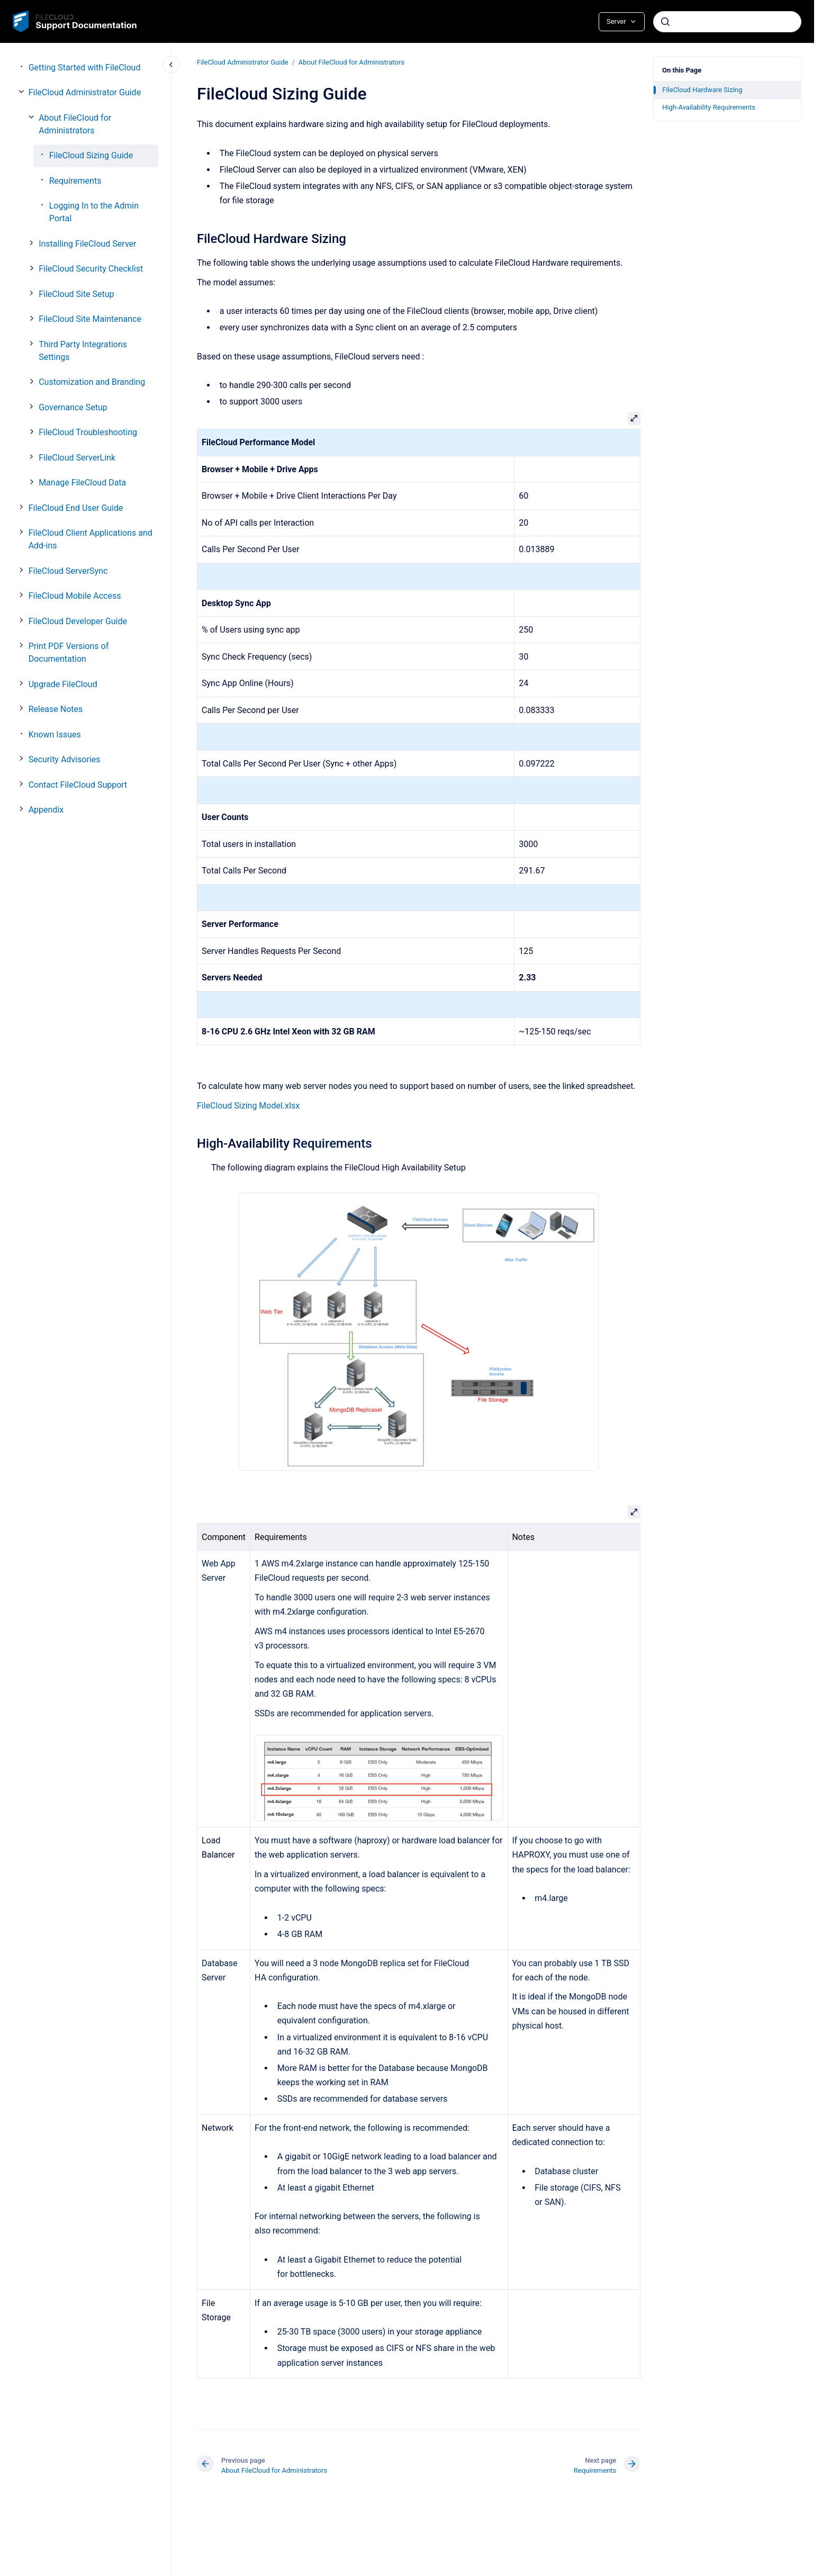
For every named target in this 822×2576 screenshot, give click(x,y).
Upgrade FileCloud (63, 684)
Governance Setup (73, 407)
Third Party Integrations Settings (83, 350)
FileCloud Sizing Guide (91, 155)
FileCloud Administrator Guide (85, 92)
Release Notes (56, 709)
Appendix (46, 810)
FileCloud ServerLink (77, 458)
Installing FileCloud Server (87, 244)
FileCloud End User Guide (76, 508)
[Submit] (665, 21)
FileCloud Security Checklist (91, 269)
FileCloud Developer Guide (78, 621)
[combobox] (727, 22)
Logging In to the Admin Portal (94, 212)
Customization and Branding (92, 382)
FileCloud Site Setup (76, 294)
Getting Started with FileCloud (85, 67)
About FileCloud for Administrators (75, 124)
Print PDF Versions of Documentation (69, 652)
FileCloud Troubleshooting (88, 432)
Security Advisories (65, 759)
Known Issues (55, 734)
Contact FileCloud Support (78, 785)
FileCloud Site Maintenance (90, 319)
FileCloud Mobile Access (75, 596)
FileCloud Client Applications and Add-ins (90, 539)
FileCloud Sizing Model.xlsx (248, 1105)
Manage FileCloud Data (82, 483)
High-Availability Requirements (708, 107)
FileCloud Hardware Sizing (702, 90)
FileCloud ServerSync (68, 571)
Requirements (75, 181)
